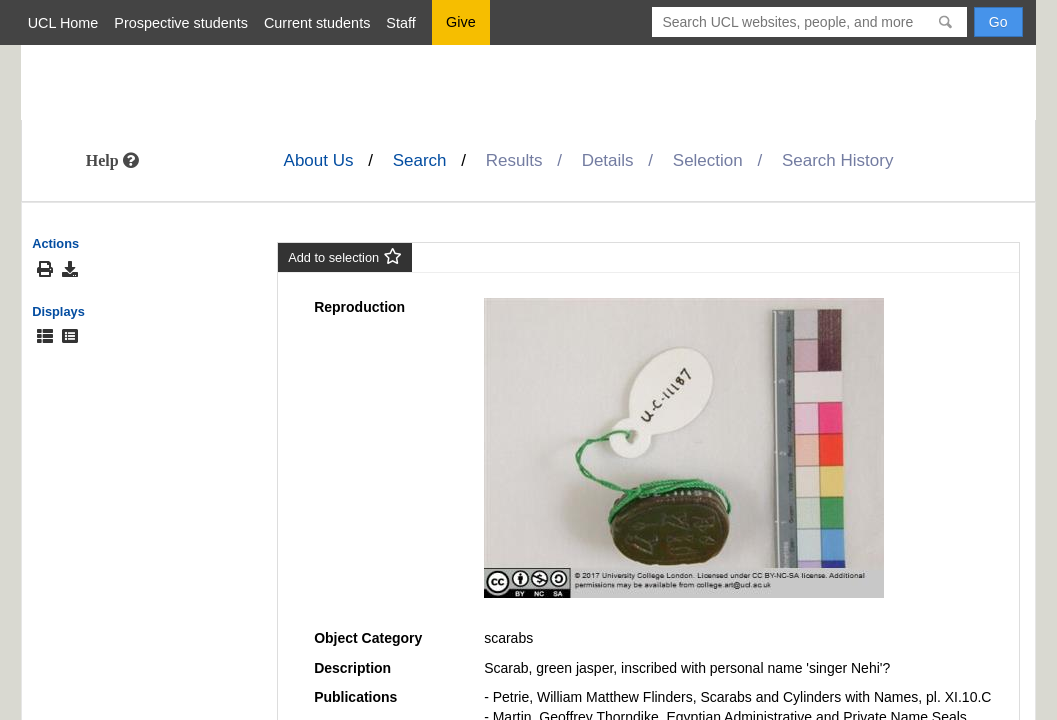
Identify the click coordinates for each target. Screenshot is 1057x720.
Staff (400, 23)
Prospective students (181, 23)
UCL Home (63, 23)
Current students (317, 23)
